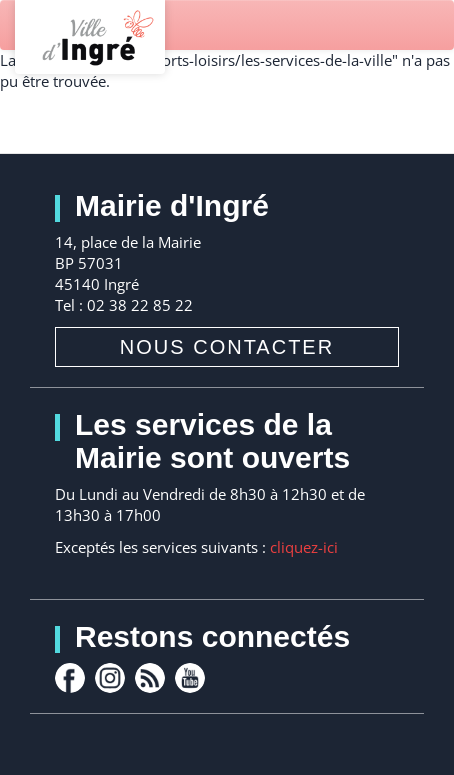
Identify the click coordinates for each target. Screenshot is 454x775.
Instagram (110, 678)
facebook (70, 678)
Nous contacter (227, 347)
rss (150, 678)
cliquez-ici (304, 547)
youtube (190, 678)
